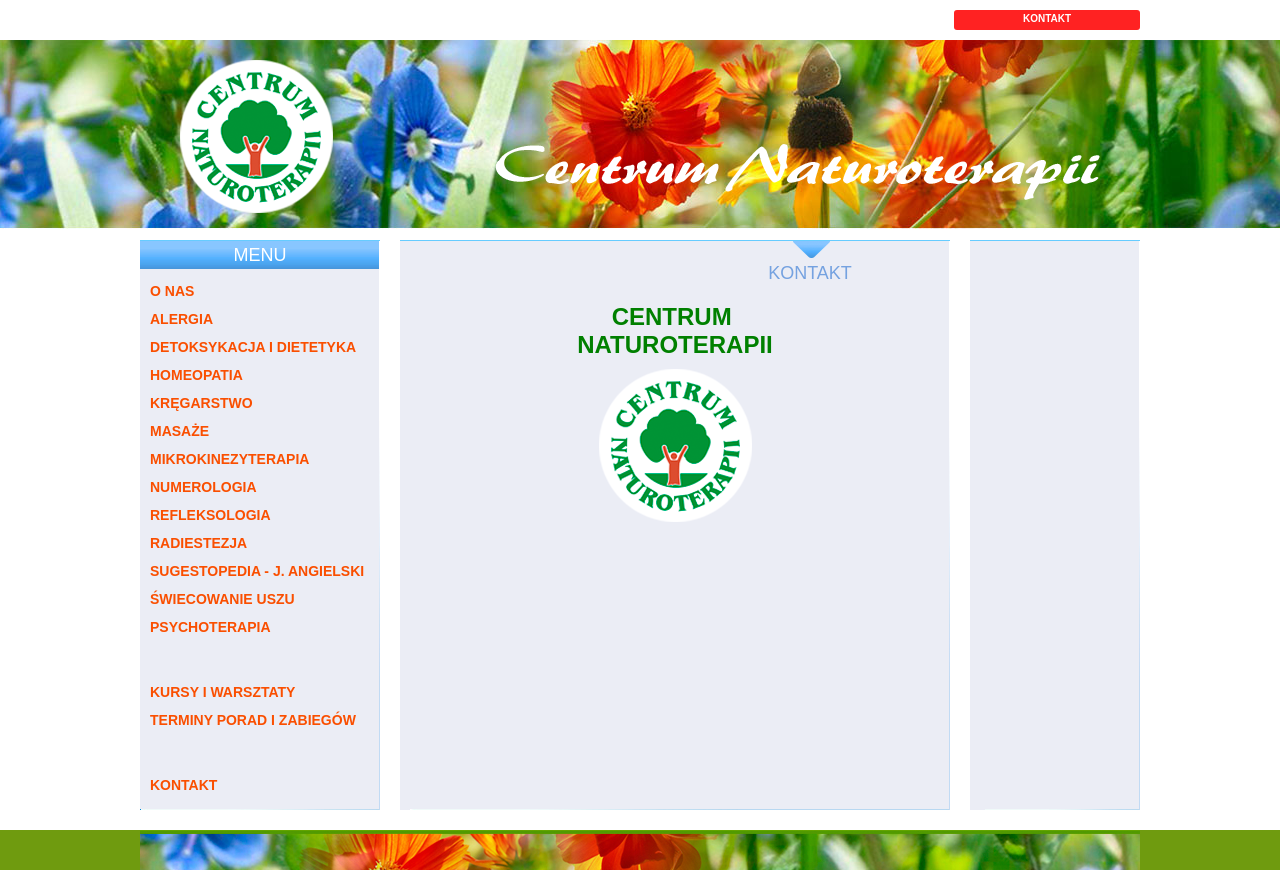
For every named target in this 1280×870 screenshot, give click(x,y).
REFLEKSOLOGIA (210, 515)
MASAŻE (179, 431)
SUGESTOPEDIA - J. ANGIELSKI (257, 571)
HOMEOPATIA (196, 375)
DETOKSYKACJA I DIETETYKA (253, 347)
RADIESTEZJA (198, 543)
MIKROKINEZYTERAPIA (229, 459)
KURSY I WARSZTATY (222, 692)
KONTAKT (1047, 18)
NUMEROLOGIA (203, 487)
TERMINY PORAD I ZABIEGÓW (253, 720)
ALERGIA (181, 319)
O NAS (172, 291)
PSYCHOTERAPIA (210, 627)
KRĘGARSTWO (201, 403)
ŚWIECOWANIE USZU (222, 599)
